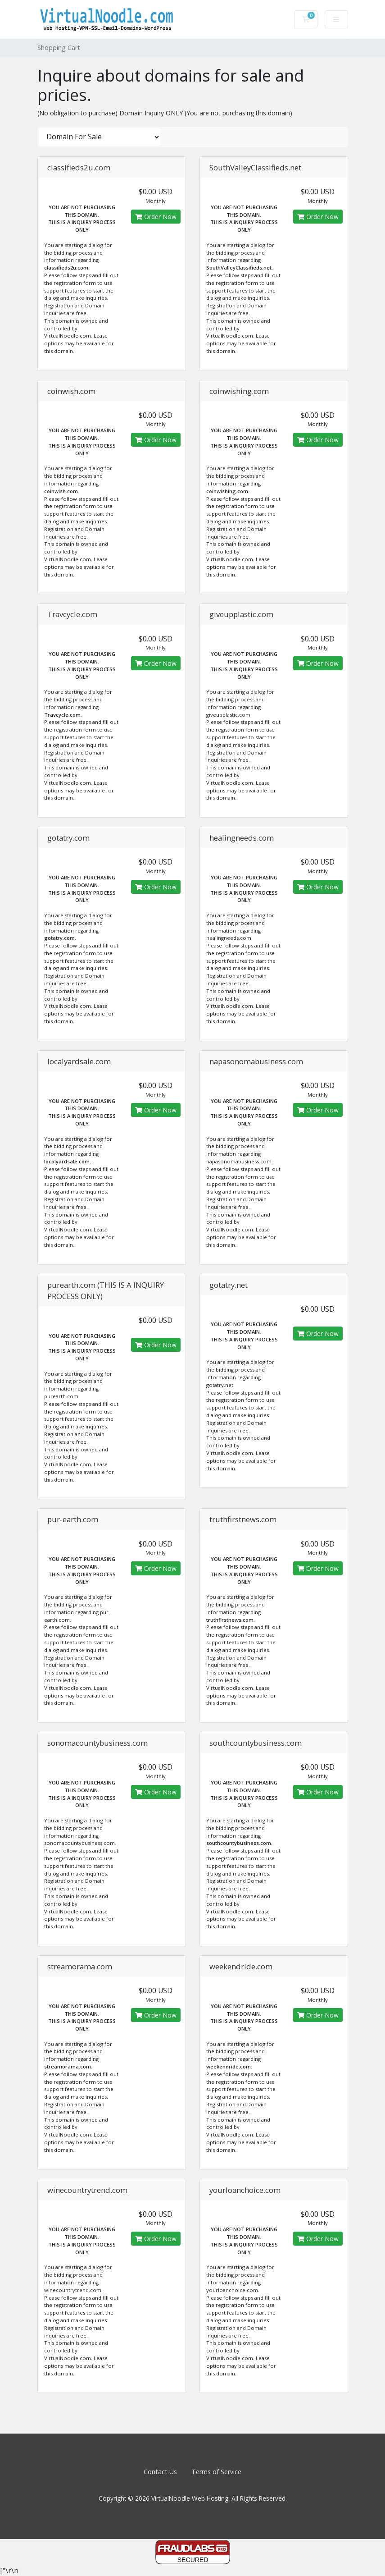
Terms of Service (216, 2471)
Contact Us (160, 2471)
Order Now (156, 216)
